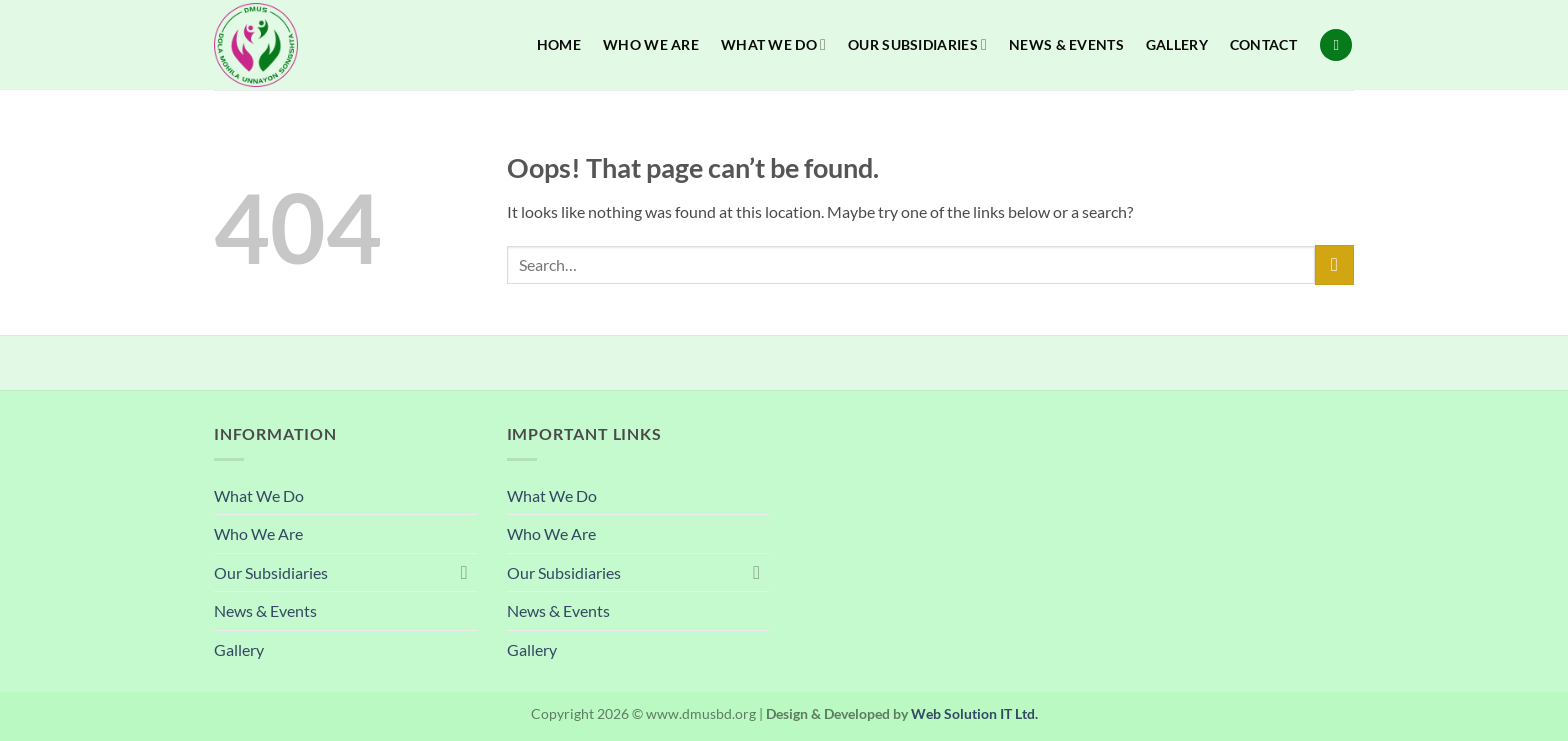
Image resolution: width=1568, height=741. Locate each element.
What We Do (773, 44)
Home (559, 44)
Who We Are (651, 44)
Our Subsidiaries (917, 44)
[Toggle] (465, 572)
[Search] (1336, 45)
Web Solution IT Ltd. (974, 713)
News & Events (1066, 44)
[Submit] (1334, 264)
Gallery (1177, 44)
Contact (1263, 44)
